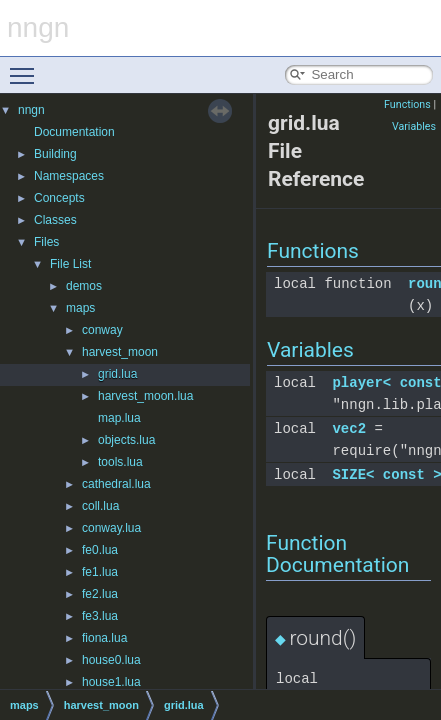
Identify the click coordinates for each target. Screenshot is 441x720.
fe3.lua (100, 616)
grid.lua (117, 374)
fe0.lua (100, 550)
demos (84, 286)
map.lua (119, 418)
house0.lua (111, 660)
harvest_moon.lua (145, 396)
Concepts (59, 198)
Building (55, 154)
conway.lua (111, 528)
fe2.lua (100, 594)
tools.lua (120, 462)
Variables (414, 126)
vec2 (349, 428)
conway (102, 330)
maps (80, 308)
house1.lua (111, 682)
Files (46, 242)
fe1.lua (100, 572)
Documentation (74, 132)
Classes (55, 220)
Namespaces (69, 176)
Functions (407, 104)
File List (70, 264)
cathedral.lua (116, 484)
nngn (31, 110)
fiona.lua (104, 638)
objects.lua (126, 440)
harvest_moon (120, 352)
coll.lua (100, 506)
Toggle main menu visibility (27, 67)
